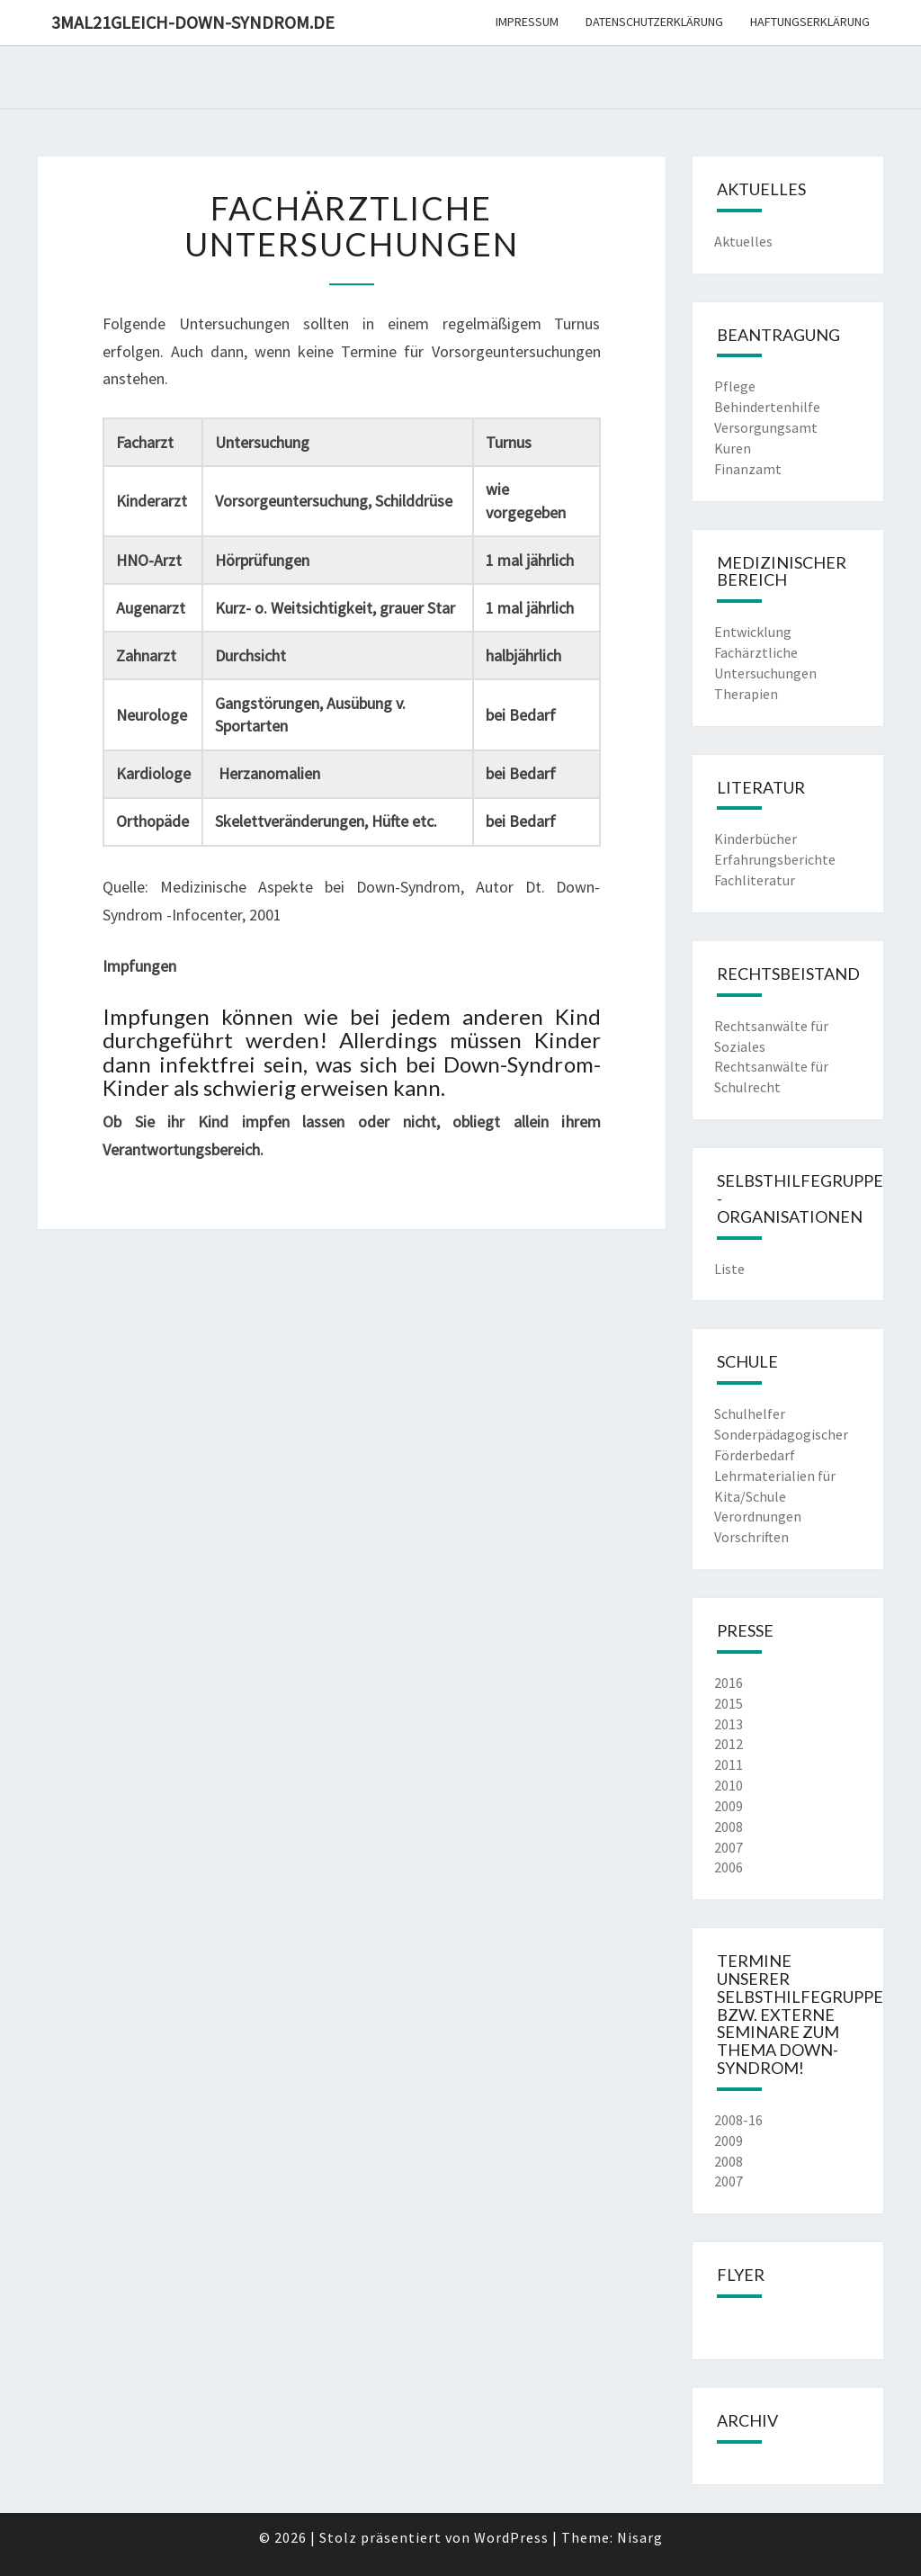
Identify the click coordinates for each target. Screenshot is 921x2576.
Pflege (735, 386)
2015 (728, 1703)
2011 (728, 1764)
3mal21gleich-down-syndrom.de (193, 22)
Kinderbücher (755, 839)
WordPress (511, 2537)
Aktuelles (743, 241)
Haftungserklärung (810, 21)
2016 (728, 1683)
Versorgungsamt (766, 427)
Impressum (527, 21)
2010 (728, 1785)
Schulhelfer (749, 1414)
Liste (729, 1269)
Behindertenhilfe (767, 407)
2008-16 (738, 2120)
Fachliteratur (754, 880)
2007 (728, 1847)
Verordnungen (757, 1516)
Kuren (732, 448)
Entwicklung (752, 632)
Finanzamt (748, 469)
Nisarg (640, 2537)
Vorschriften (751, 1537)
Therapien (746, 694)
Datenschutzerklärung (654, 21)
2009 (728, 1806)
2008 (728, 1827)
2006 (728, 1867)
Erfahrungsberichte (775, 859)
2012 (728, 1744)
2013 (728, 1724)
